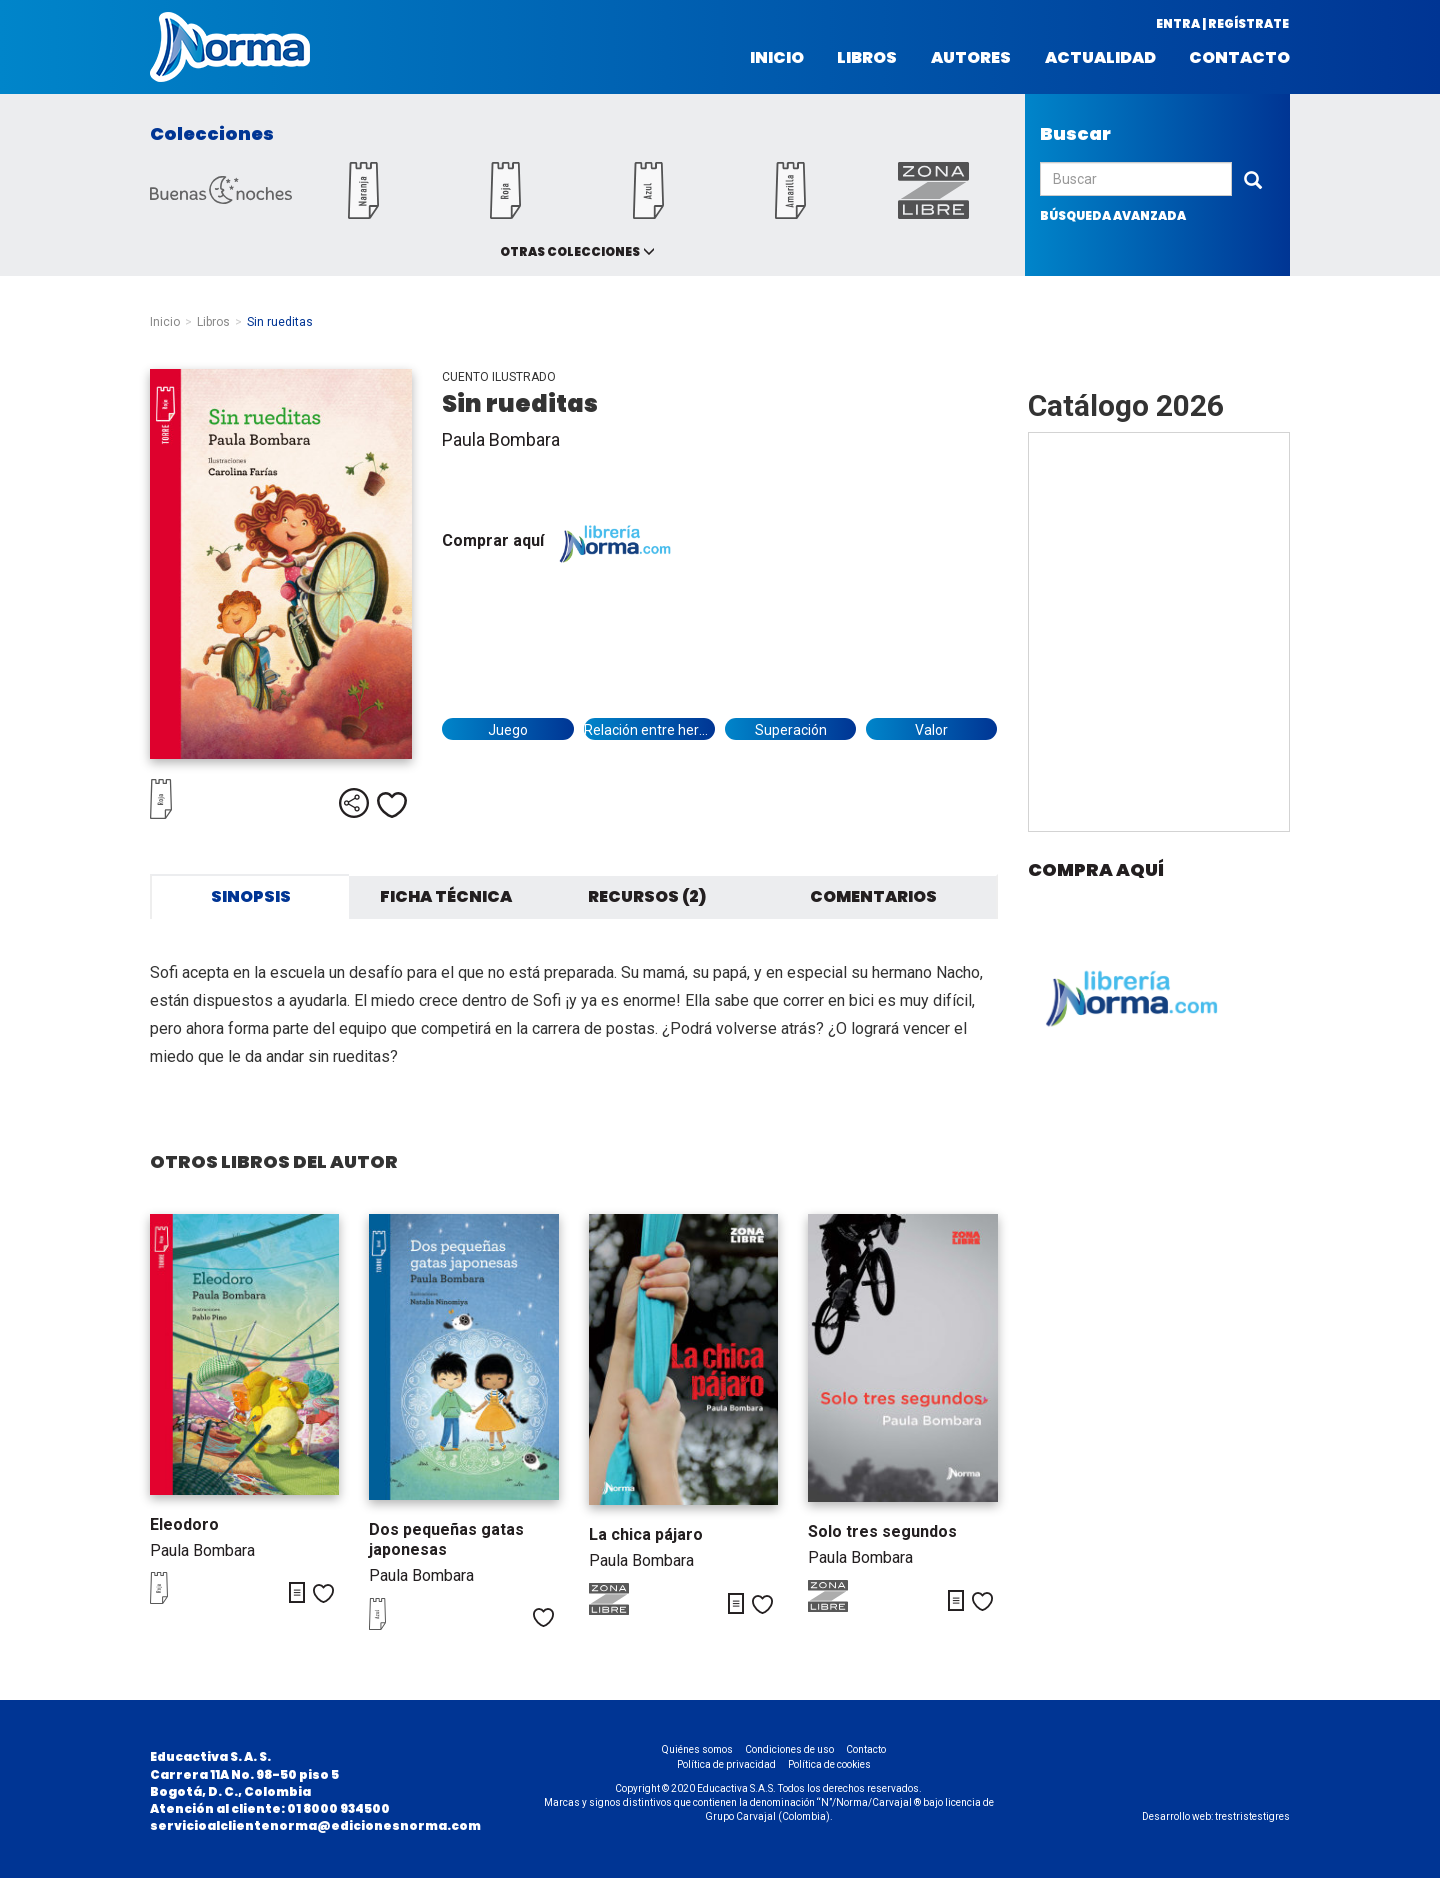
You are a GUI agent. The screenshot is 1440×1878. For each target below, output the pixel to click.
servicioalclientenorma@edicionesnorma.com (315, 1825)
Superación (791, 730)
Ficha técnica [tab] (446, 896)
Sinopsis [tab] (251, 896)
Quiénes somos (697, 1749)
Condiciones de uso (789, 1749)
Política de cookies (829, 1764)
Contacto (1239, 58)
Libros (867, 58)
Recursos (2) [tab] (647, 896)
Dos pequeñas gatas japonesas (446, 1539)
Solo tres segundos (882, 1531)
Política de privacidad (726, 1764)
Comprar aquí (562, 540)
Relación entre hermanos (649, 730)
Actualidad (1100, 58)
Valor (931, 730)
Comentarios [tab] (873, 896)
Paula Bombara (501, 439)
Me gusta (392, 805)
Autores (971, 58)
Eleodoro (184, 1524)
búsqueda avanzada (1113, 215)
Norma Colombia (230, 47)
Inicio (777, 58)
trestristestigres (1252, 1816)
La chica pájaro (646, 1534)
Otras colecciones (570, 251)
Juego (508, 730)
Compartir (354, 803)
